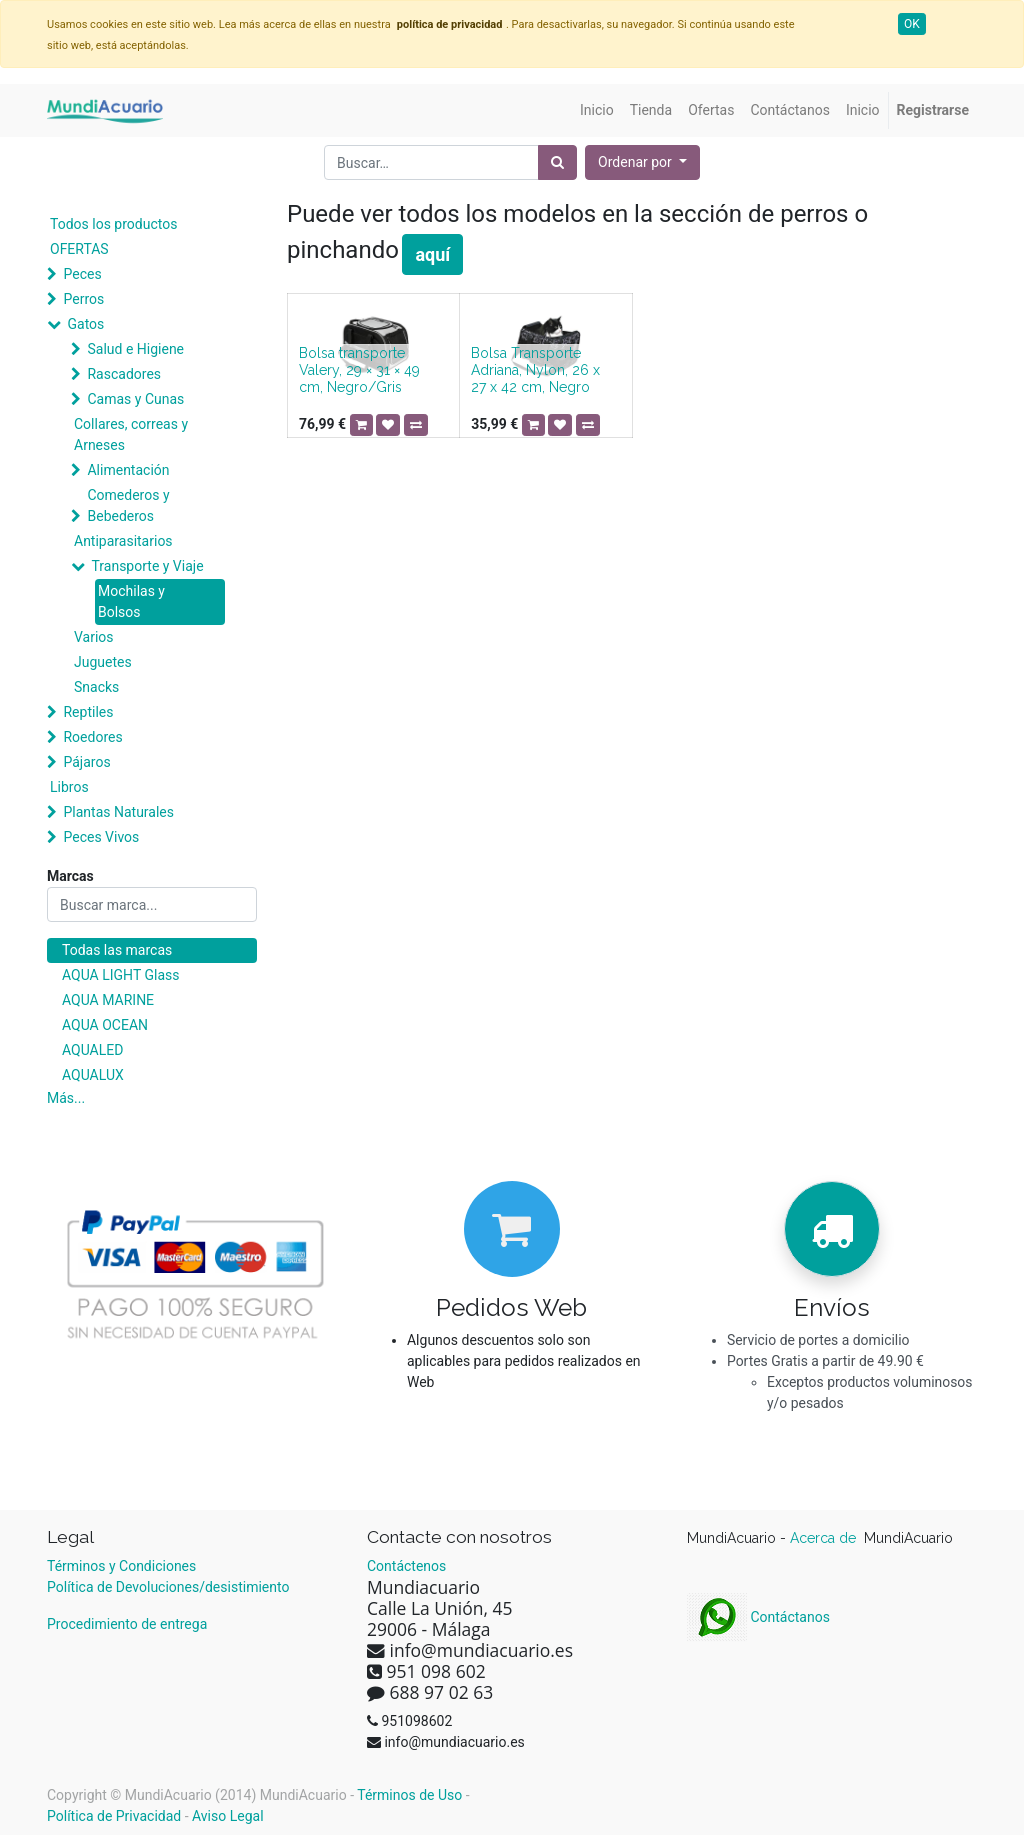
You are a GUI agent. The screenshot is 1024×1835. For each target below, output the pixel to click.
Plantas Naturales (118, 812)
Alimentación (128, 470)
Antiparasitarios (123, 541)
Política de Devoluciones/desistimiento (168, 1587)
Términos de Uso (409, 1795)
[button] (642, 162)
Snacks (96, 687)
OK (912, 24)
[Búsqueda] (557, 162)
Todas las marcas (117, 950)
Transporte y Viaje (147, 566)
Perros (83, 299)
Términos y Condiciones (121, 1566)
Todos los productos (113, 224)
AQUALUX (93, 1075)
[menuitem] (597, 110)
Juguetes (103, 662)
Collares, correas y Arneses (131, 434)
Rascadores (124, 374)
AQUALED (92, 1050)
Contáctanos (758, 1617)
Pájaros (86, 762)
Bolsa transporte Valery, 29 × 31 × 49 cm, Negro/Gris (359, 370)
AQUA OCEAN (105, 1025)
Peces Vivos (101, 837)
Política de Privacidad (114, 1816)
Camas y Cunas (135, 399)
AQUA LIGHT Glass (120, 975)
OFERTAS (79, 249)
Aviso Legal (228, 1816)
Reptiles (88, 712)
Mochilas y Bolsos (131, 601)
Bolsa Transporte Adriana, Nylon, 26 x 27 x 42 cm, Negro (535, 370)
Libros (69, 787)
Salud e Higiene (135, 349)
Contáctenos (406, 1566)
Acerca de (825, 1538)
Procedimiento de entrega (127, 1624)
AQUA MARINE (108, 1000)
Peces (82, 274)
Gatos (85, 324)
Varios (94, 637)
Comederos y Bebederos (128, 505)
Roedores (92, 737)
